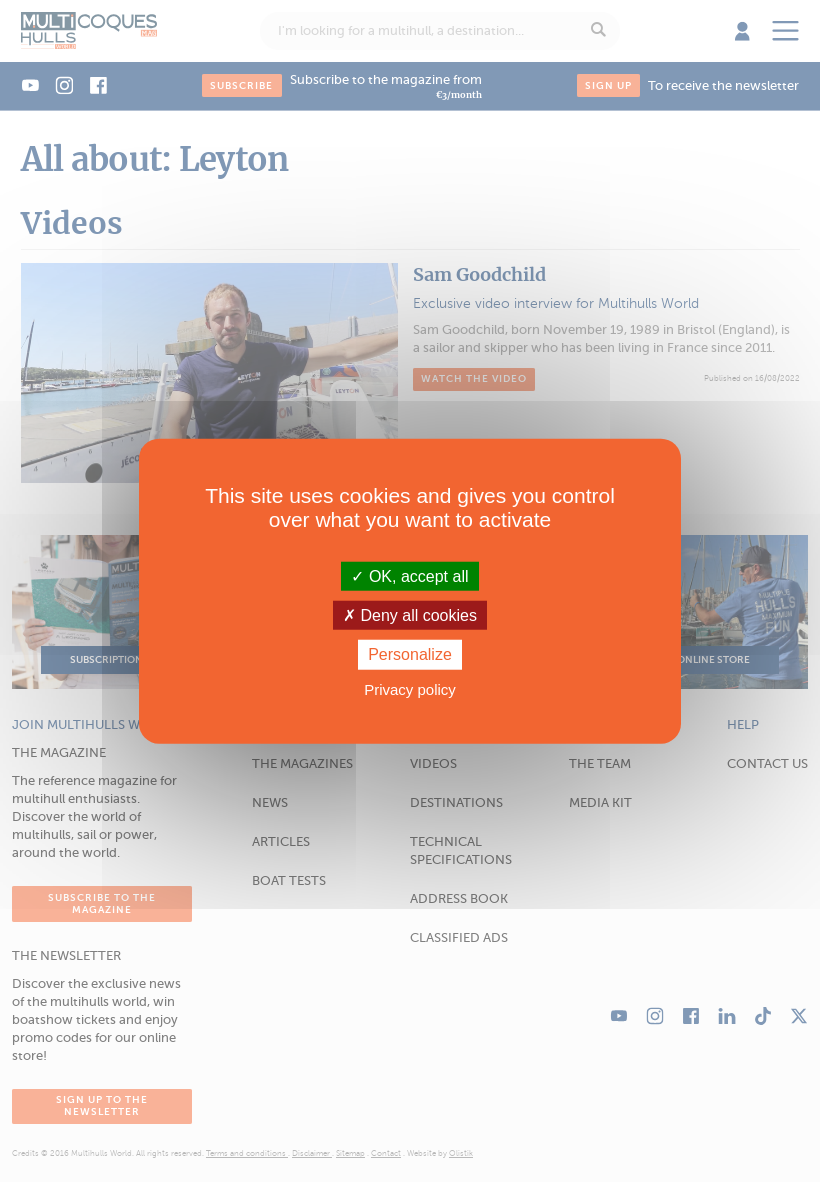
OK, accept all (409, 576)
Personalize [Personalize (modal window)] (410, 654)
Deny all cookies (410, 615)
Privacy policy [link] (410, 688)
